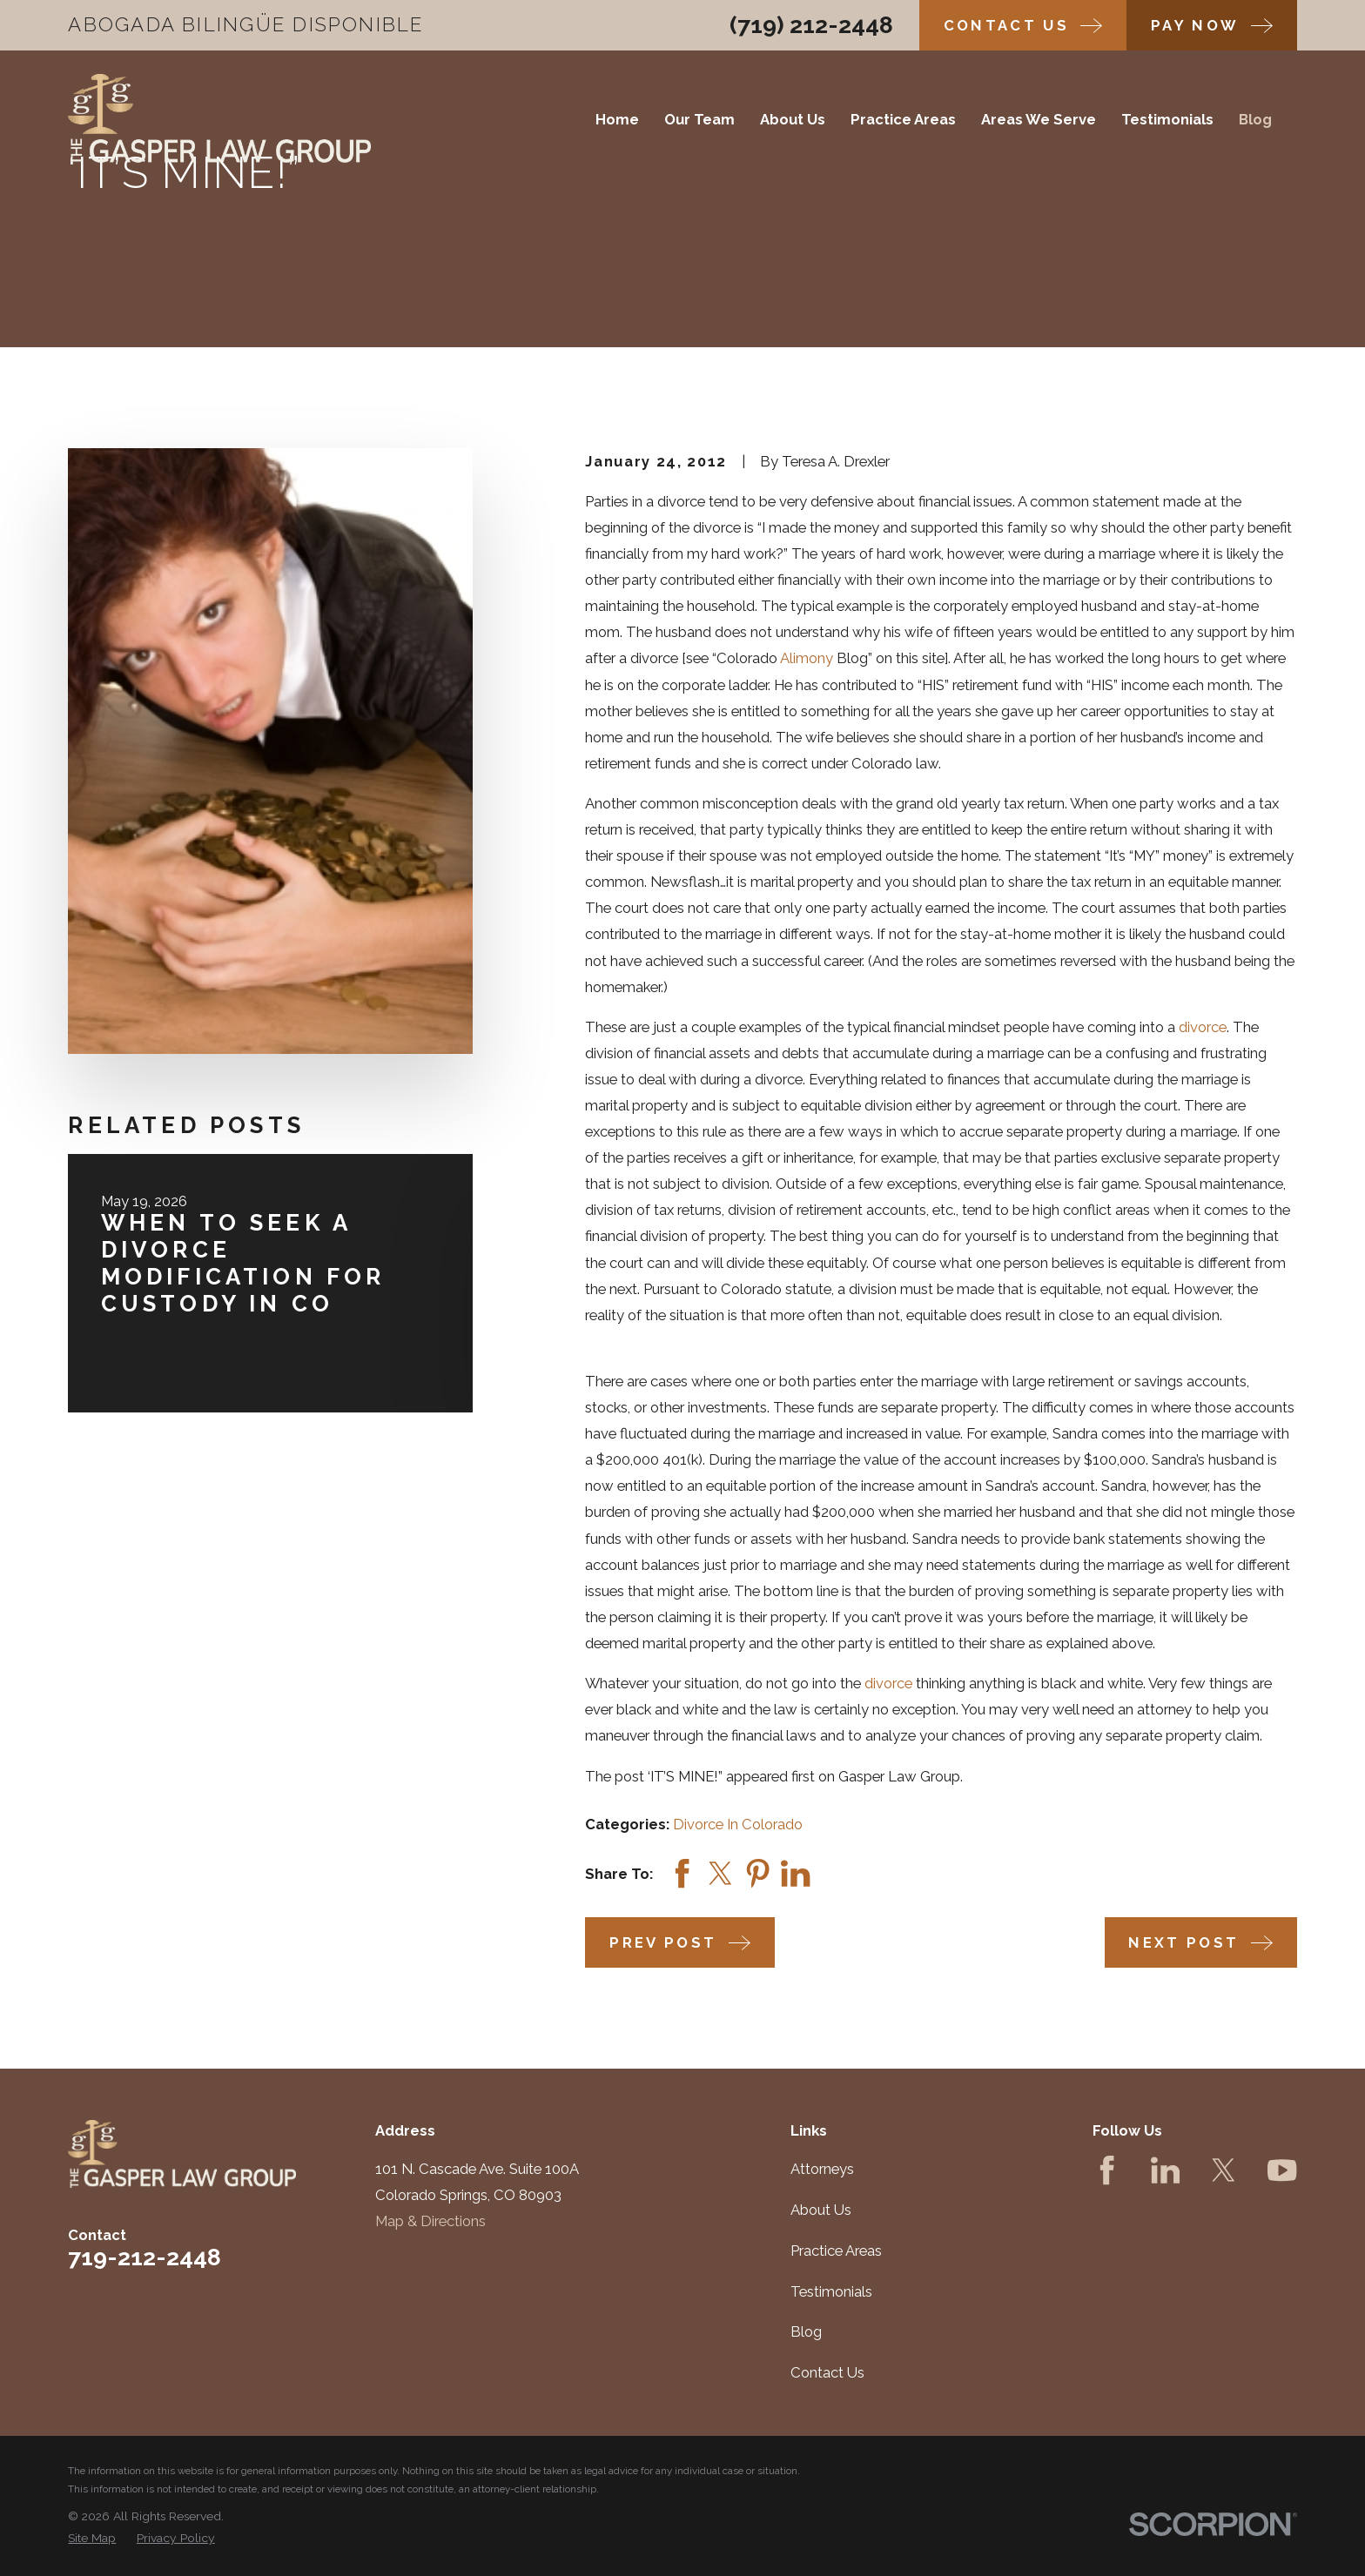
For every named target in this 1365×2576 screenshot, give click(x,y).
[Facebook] (1107, 2170)
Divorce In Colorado (738, 1824)
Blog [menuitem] (1255, 119)
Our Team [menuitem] (699, 119)
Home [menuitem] (617, 119)
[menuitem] (92, 2538)
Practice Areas (836, 2250)
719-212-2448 (144, 2257)
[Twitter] (1223, 2170)
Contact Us (827, 2372)
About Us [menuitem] (792, 119)
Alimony (806, 658)
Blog (806, 2331)
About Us (820, 2209)
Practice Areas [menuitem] (903, 119)
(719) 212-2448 (811, 24)
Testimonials (831, 2291)
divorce (1203, 1027)
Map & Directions (430, 2221)
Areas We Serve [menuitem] (1038, 119)
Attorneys (822, 2168)
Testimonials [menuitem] (1167, 119)
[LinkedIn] (1165, 2170)
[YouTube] (1282, 2170)
